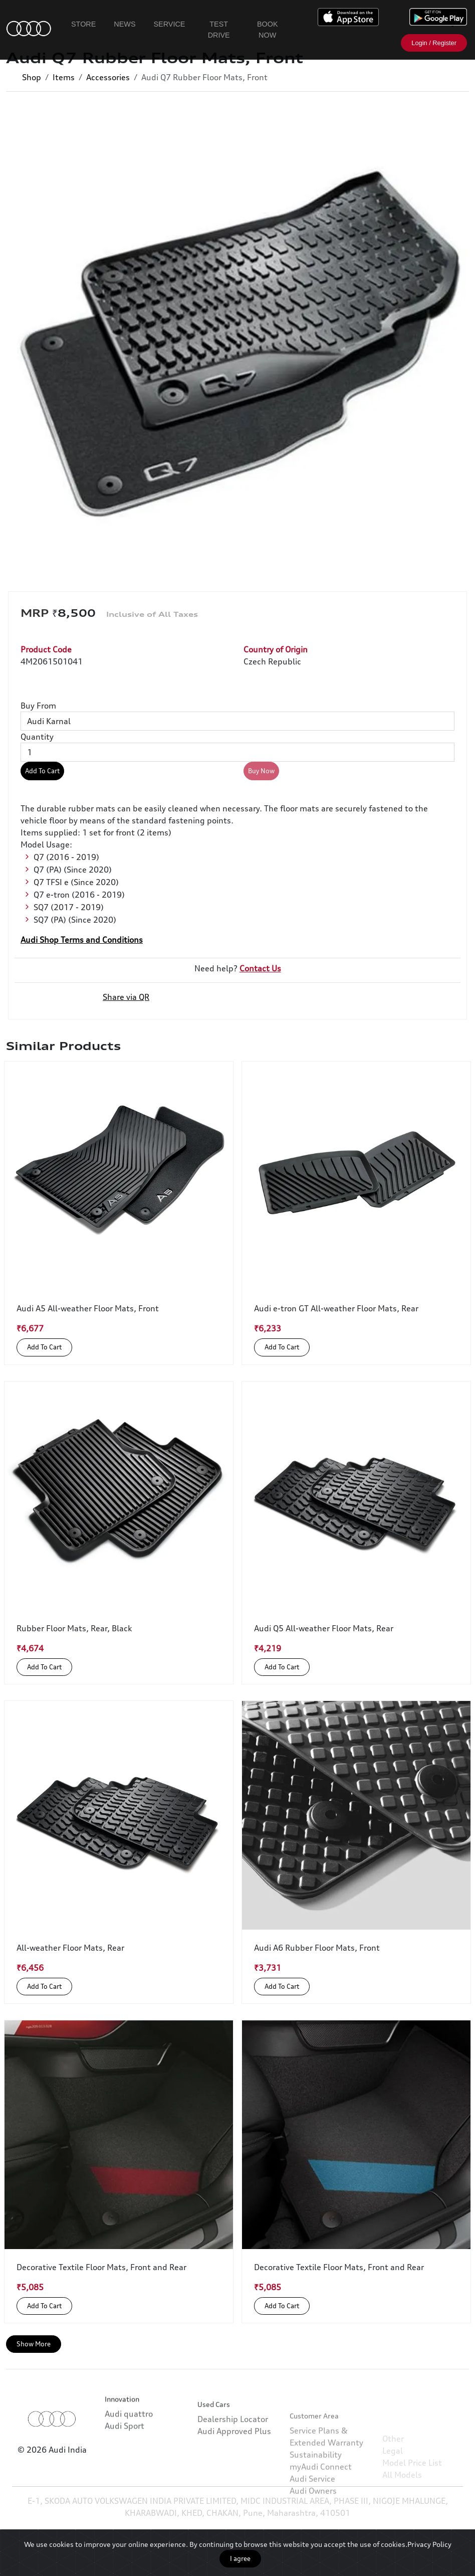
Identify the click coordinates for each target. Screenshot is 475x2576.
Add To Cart (42, 771)
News (124, 24)
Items (64, 77)
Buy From (38, 706)
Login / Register (433, 43)
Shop (31, 77)
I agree (240, 2558)
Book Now (267, 29)
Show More (34, 2344)
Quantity (37, 737)
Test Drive (219, 29)
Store (83, 24)
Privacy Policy (429, 2544)
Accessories (108, 77)
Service (169, 24)
